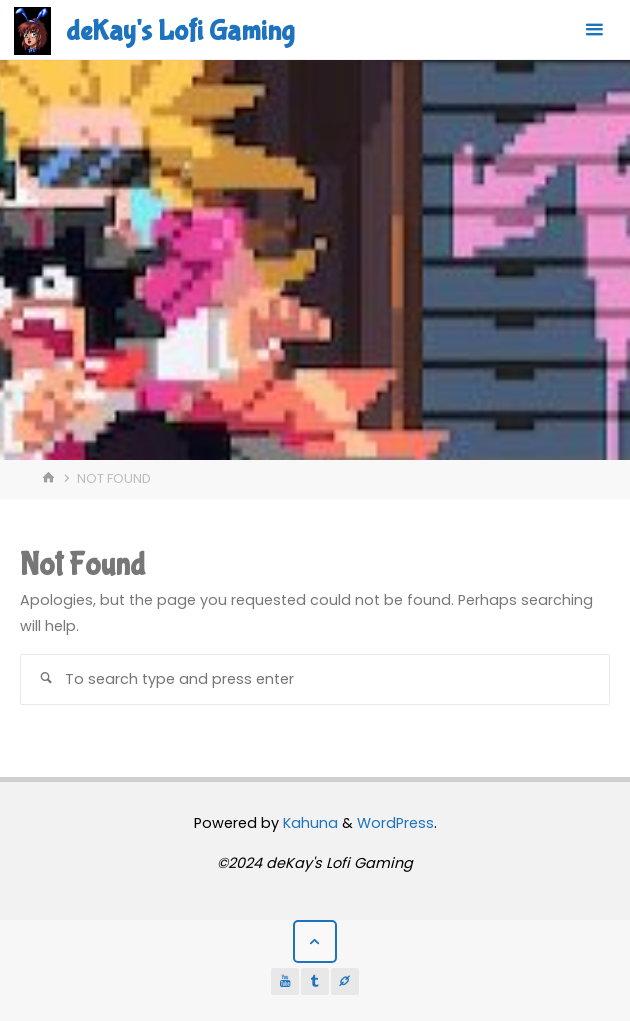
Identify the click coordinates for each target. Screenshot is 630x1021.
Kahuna (308, 823)
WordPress (395, 823)
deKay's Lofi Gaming (180, 31)
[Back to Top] (314, 941)
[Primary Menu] (594, 30)
